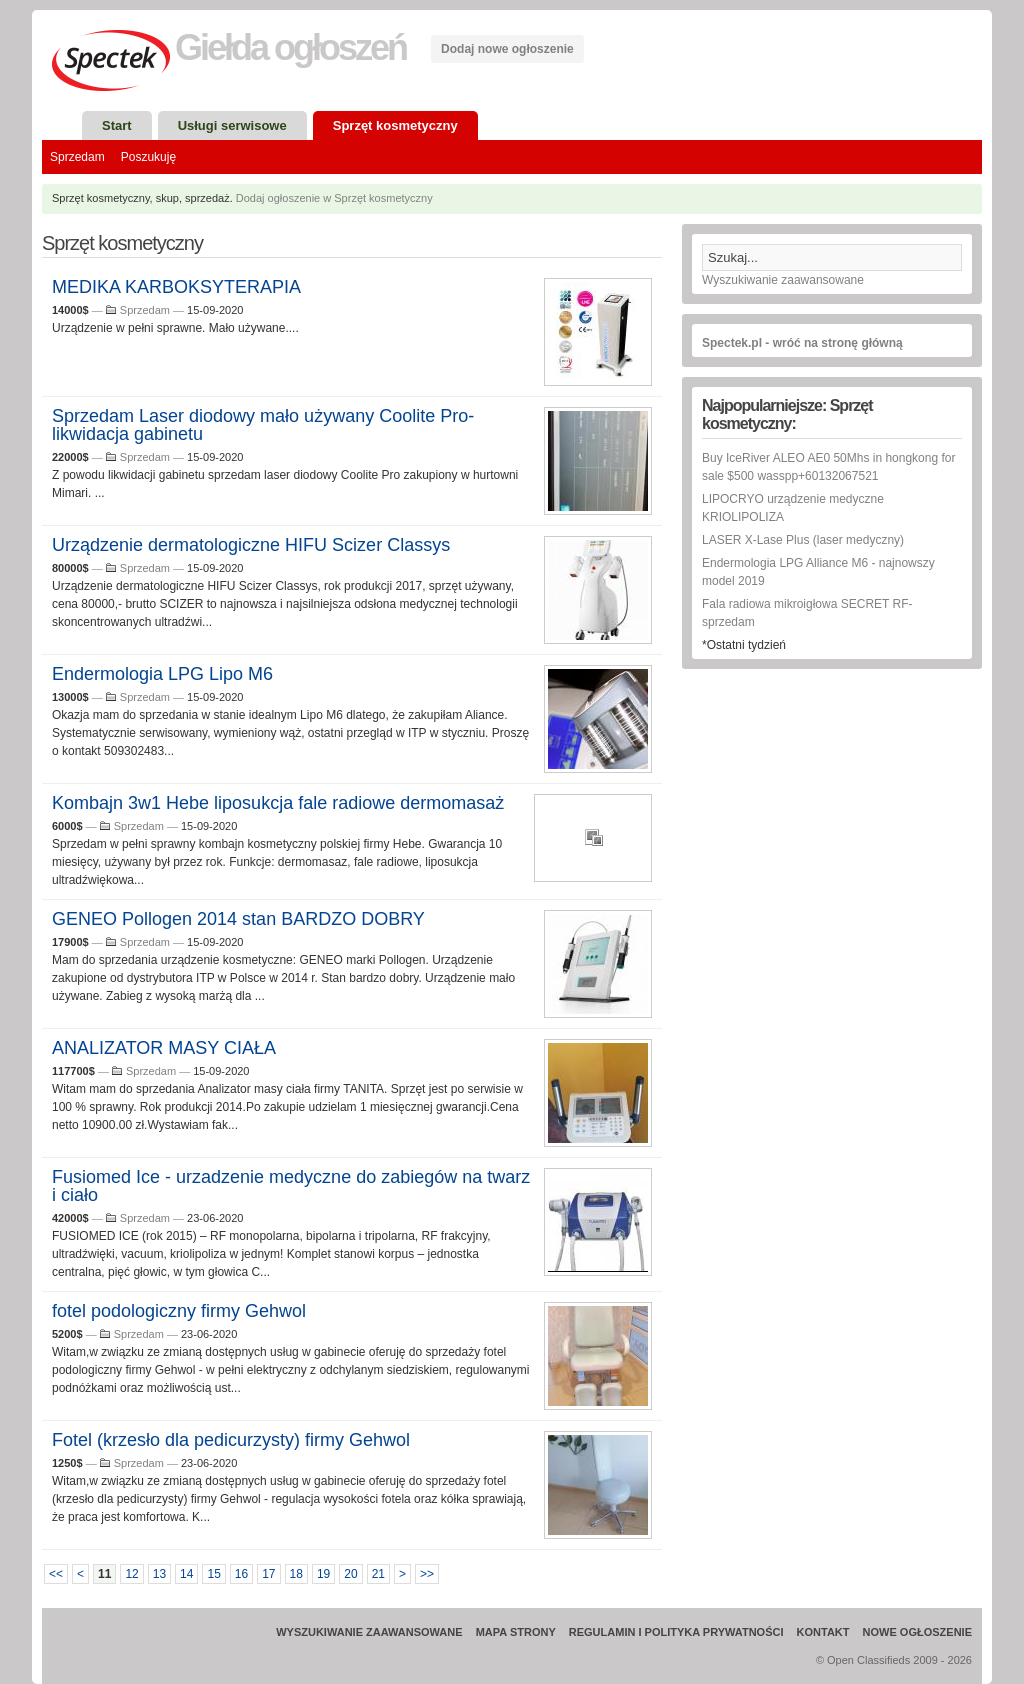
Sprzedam (77, 157)
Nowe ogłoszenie (917, 1632)
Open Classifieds (868, 1660)
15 (213, 1574)
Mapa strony (516, 1632)
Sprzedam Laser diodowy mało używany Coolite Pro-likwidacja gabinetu (263, 425)
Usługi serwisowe (232, 125)
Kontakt (823, 1632)
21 (378, 1574)
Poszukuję (148, 157)
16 (241, 1574)
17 (268, 1574)
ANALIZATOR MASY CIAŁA (164, 1048)
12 (131, 1574)
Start (117, 125)
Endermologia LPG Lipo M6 (162, 674)
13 (159, 1574)
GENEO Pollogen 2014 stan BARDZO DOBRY (238, 919)
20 (350, 1574)
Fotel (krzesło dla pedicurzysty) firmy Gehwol (231, 1440)
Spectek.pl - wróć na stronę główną (802, 343)
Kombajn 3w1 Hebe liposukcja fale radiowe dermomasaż (278, 803)
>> (427, 1574)
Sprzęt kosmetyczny (395, 125)
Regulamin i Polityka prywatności (676, 1632)
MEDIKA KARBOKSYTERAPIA (176, 287)
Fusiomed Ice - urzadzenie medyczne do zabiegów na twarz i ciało (291, 1186)
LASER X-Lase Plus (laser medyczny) (803, 540)
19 (323, 1574)
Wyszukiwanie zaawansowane (783, 280)
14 (186, 1574)
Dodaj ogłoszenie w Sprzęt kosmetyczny (334, 198)
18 (296, 1574)
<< (56, 1574)
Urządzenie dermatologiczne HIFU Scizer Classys (251, 545)
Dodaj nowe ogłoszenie (507, 49)
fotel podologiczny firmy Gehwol (179, 1311)
